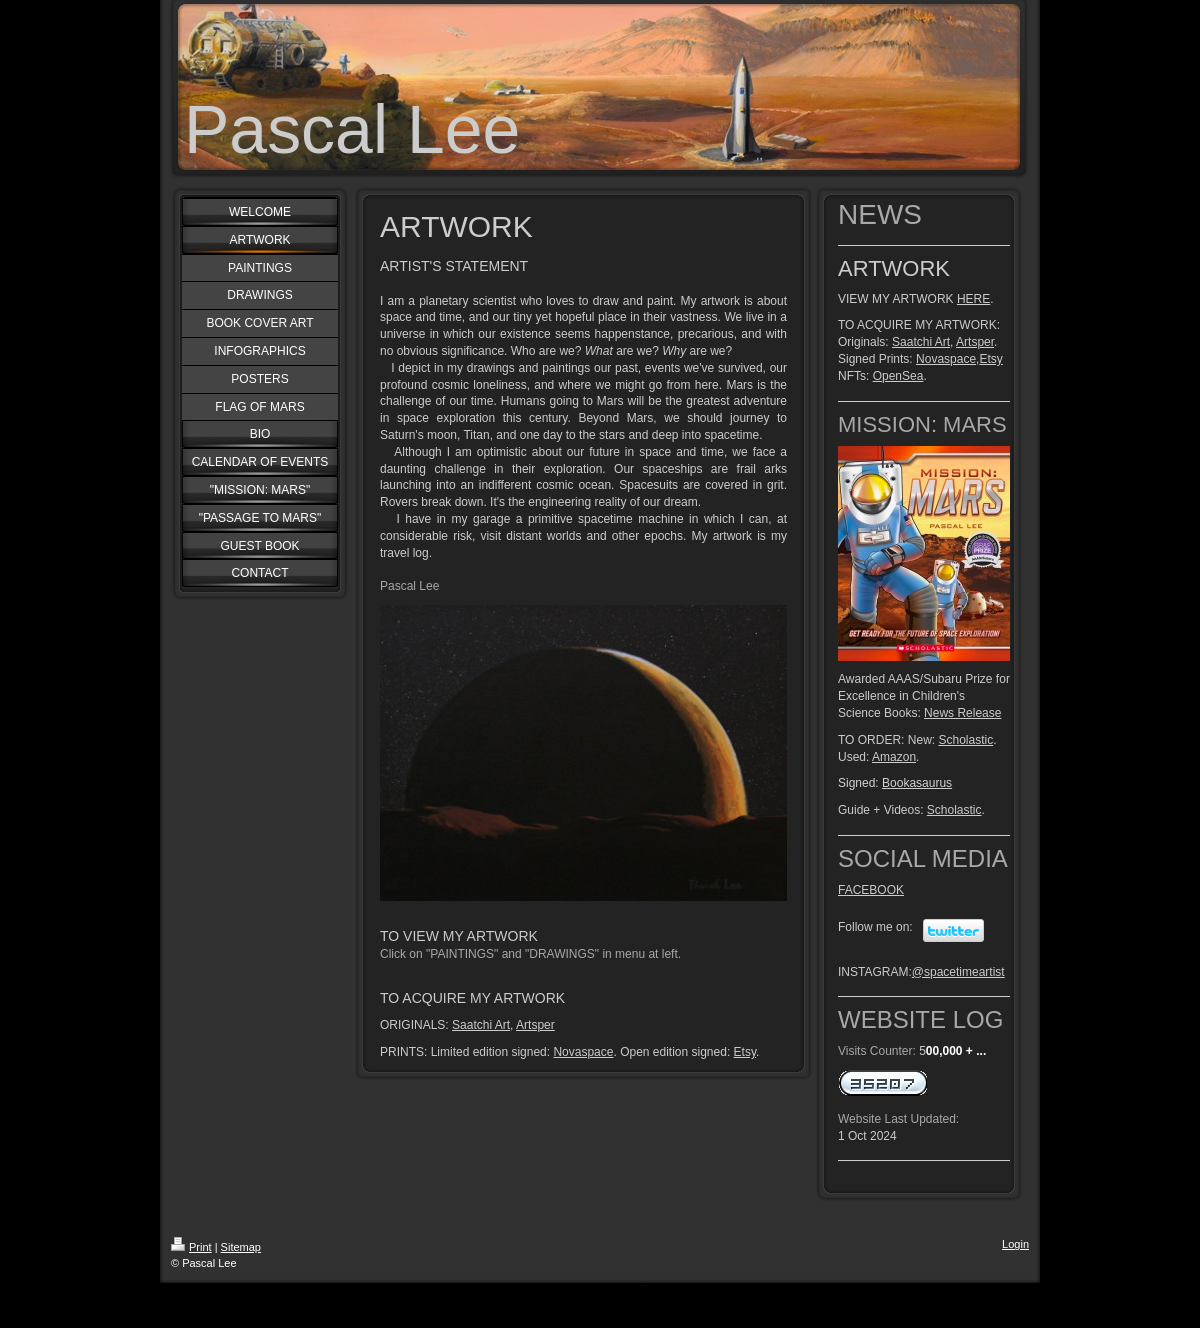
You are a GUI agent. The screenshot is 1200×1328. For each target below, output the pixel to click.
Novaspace (583, 1052)
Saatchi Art (481, 1025)
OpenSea (898, 376)
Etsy (745, 1052)
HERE (973, 299)
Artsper (535, 1025)
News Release (962, 713)
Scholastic (965, 740)
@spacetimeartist (958, 972)
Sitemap (241, 1247)
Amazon (894, 757)
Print (191, 1247)
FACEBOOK (871, 890)
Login (1015, 1244)
